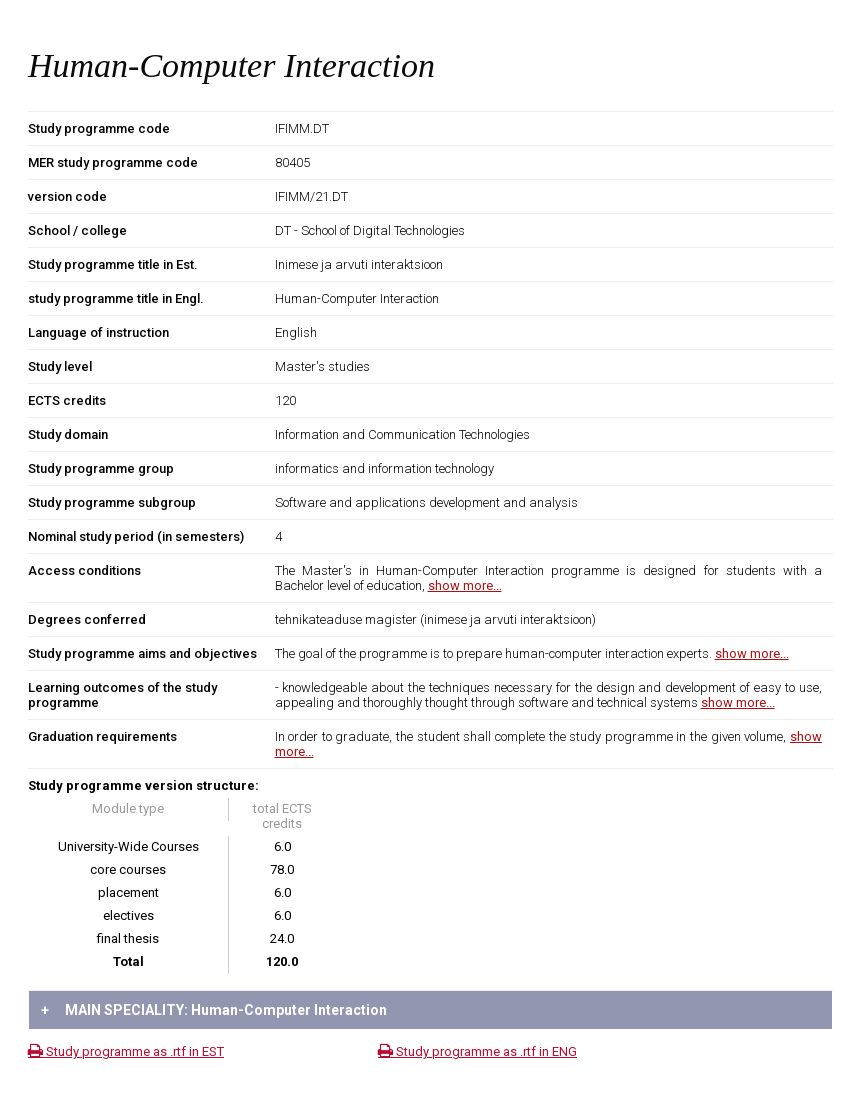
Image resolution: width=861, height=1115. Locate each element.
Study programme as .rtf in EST (126, 1051)
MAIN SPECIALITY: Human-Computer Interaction (214, 1010)
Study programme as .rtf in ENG (477, 1051)
